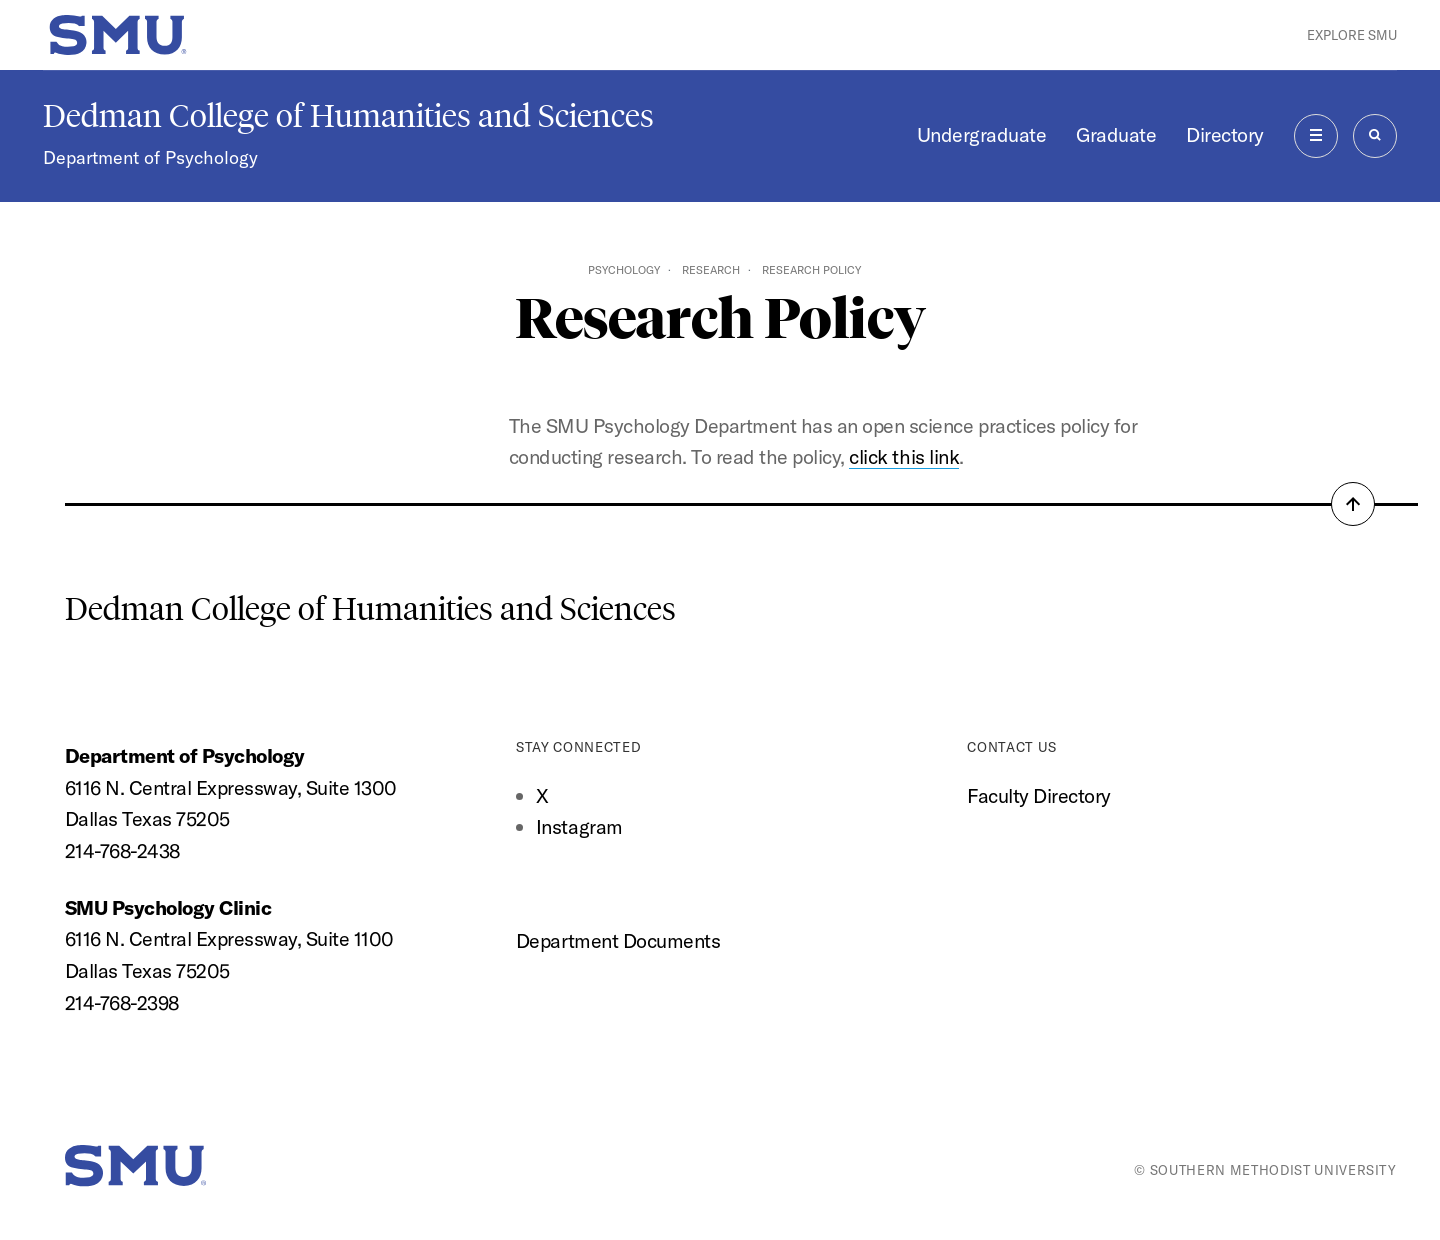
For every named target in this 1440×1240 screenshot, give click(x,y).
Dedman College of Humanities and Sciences (348, 116)
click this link (904, 456)
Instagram (579, 826)
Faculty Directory (1039, 795)
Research (711, 270)
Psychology (624, 270)
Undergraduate (982, 134)
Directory (1225, 134)
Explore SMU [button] (1352, 35)
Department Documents (618, 940)
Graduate (1116, 134)
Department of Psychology (150, 157)
